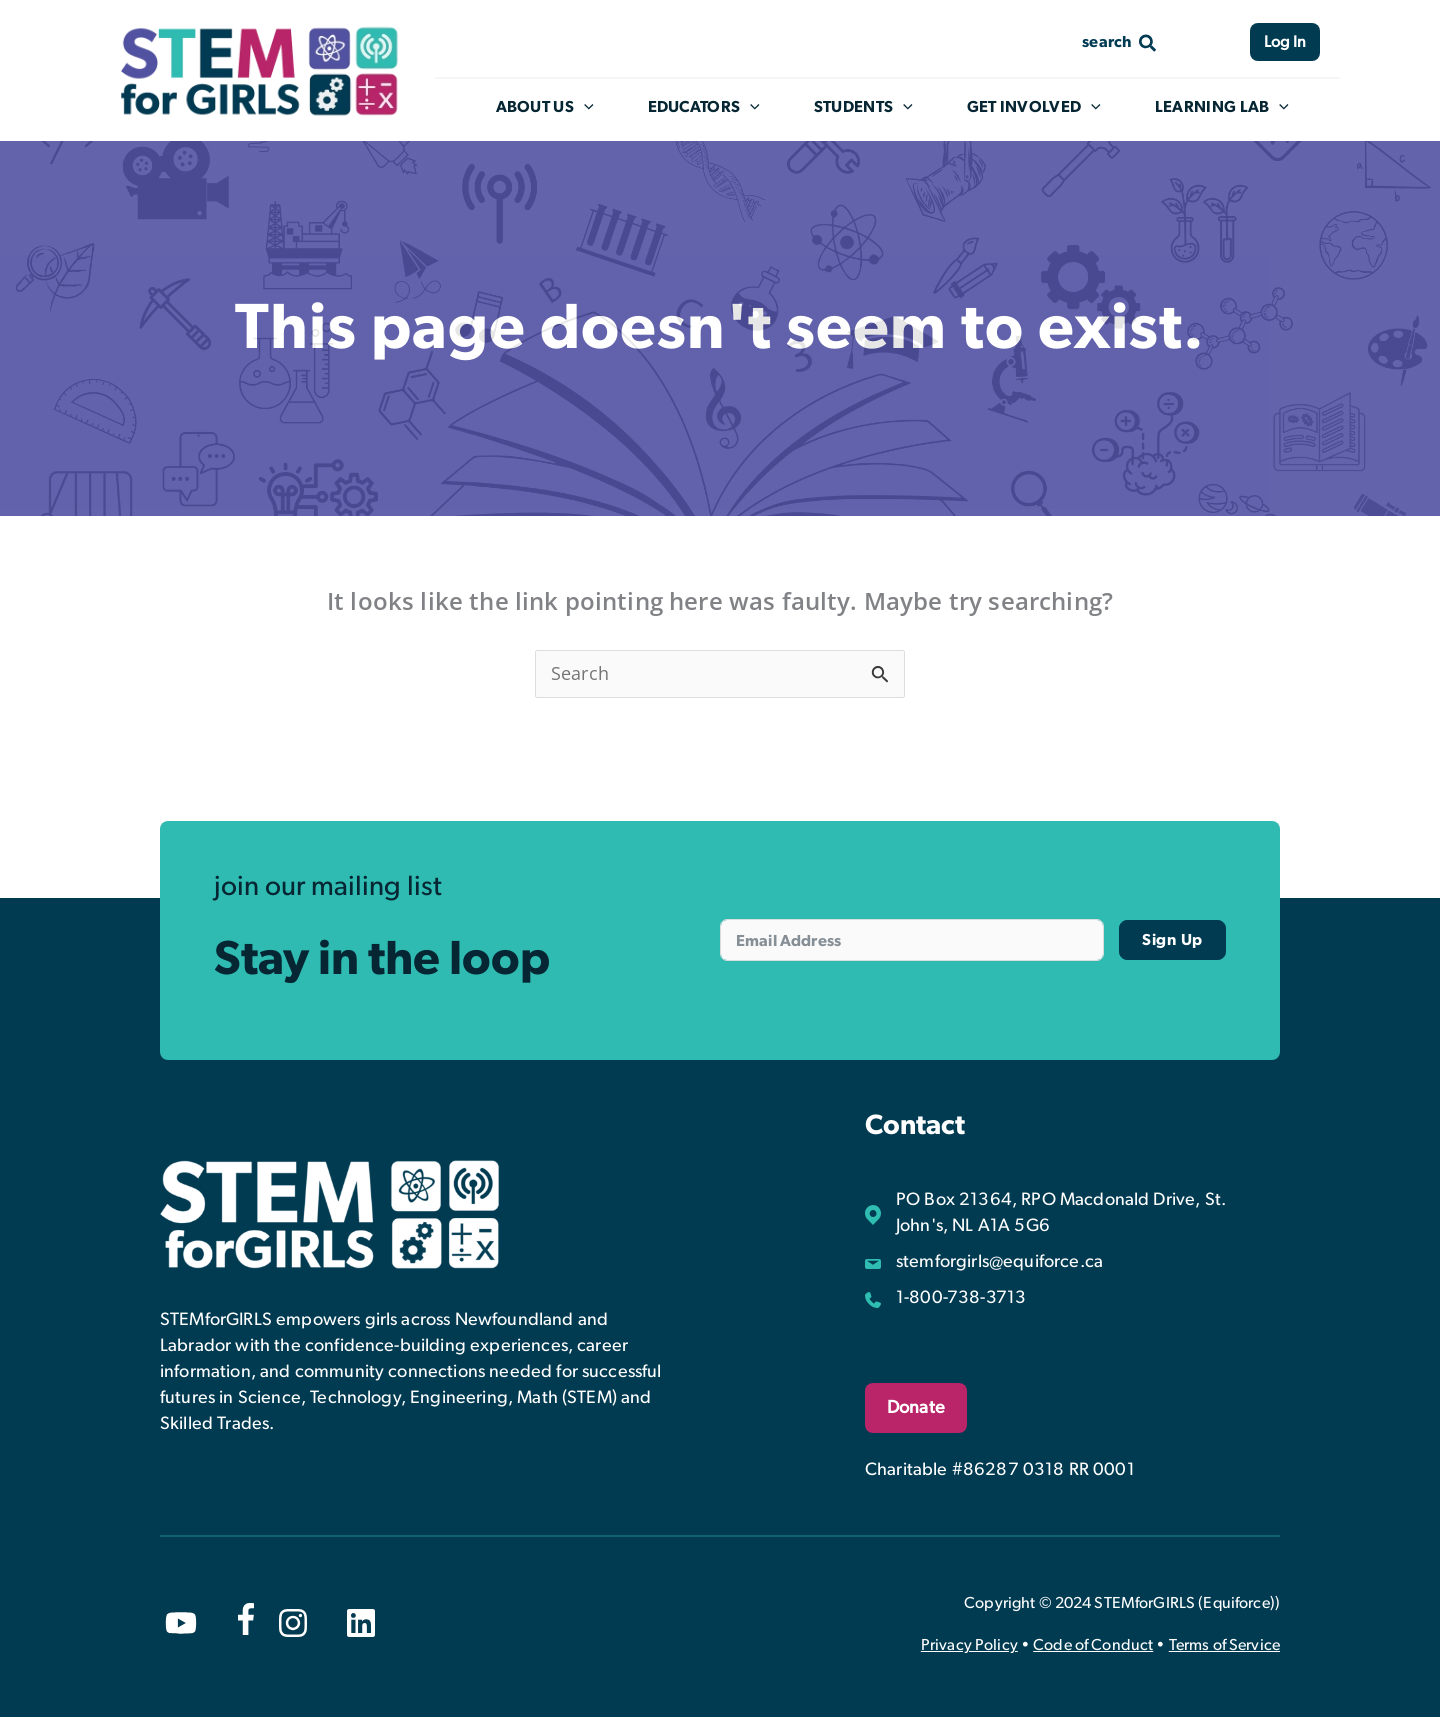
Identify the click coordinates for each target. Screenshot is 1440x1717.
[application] (606, 107)
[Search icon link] (1120, 41)
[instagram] (293, 1623)
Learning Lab (1234, 107)
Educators (722, 107)
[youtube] (181, 1623)
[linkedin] (361, 1623)
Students (879, 107)
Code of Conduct (1093, 1645)
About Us (565, 107)
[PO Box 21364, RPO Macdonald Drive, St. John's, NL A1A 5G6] (1072, 1213)
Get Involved (1047, 107)
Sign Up (1172, 940)
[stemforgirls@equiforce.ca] (984, 1262)
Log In (1285, 42)
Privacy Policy (969, 1645)
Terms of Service (1224, 1645)
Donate (916, 1408)
